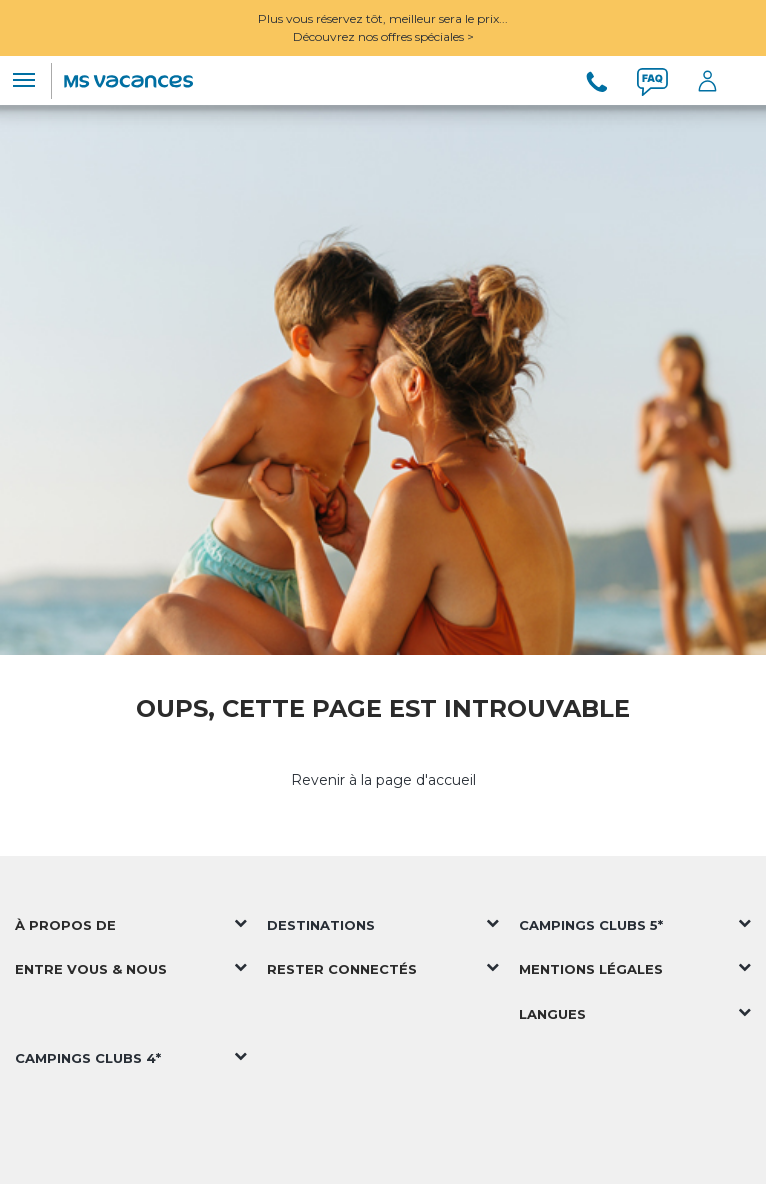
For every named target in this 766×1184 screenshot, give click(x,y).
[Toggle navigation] (24, 80)
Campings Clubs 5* (591, 925)
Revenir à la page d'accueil (383, 780)
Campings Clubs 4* (88, 1058)
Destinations (321, 925)
